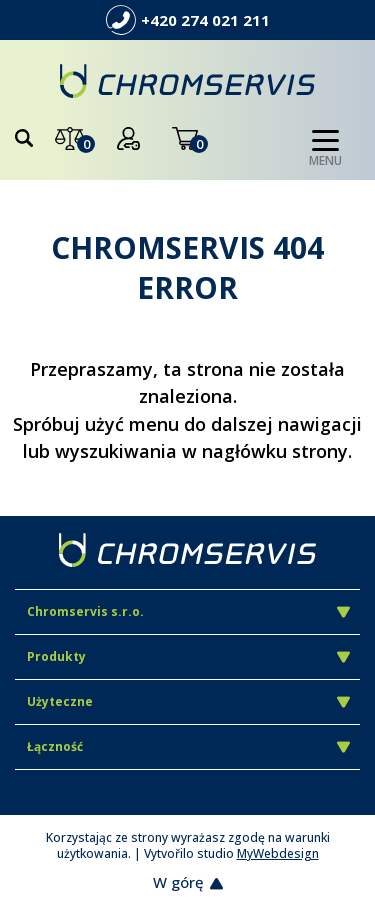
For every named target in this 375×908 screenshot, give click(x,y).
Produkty (188, 656)
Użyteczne (188, 701)
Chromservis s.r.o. (188, 611)
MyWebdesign (278, 853)
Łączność (188, 746)
